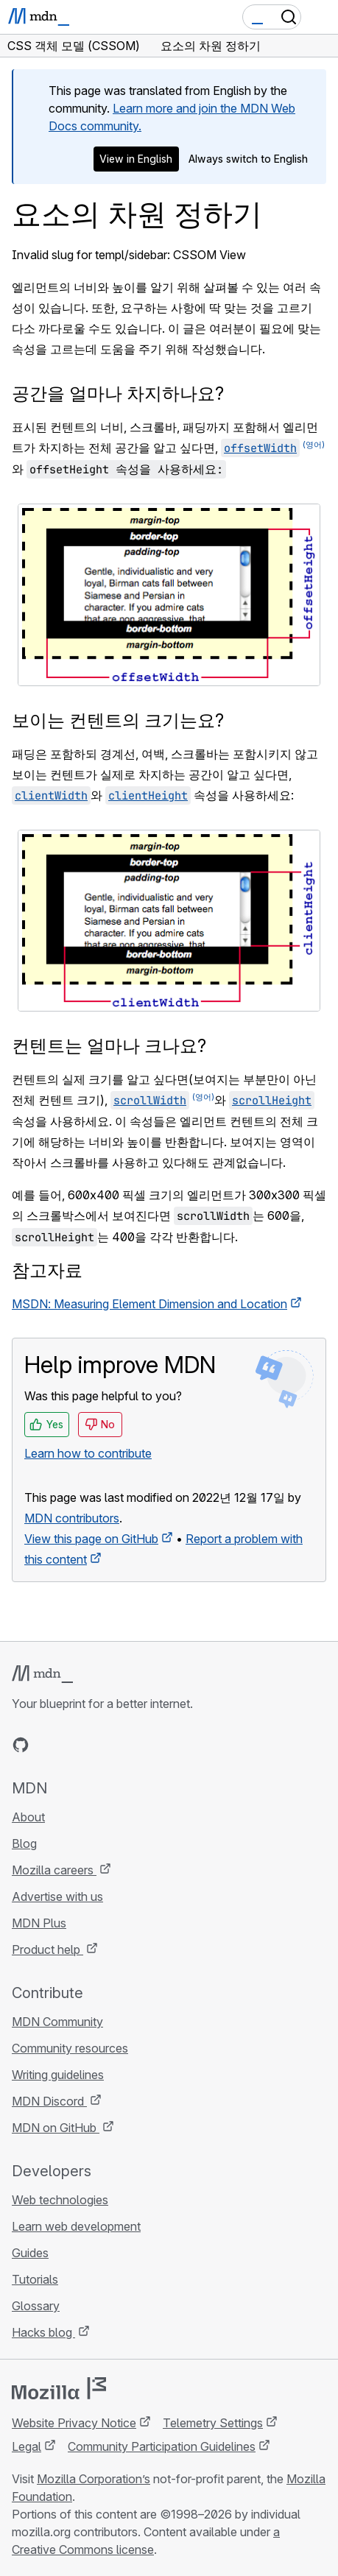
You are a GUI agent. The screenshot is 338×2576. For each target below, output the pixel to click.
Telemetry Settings (213, 2423)
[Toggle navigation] (321, 17)
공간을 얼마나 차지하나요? (118, 393)
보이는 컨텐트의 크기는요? (118, 720)
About (28, 1817)
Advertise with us (57, 1896)
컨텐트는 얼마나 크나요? (109, 1045)
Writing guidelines (58, 2074)
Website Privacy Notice (74, 2423)
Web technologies (60, 2199)
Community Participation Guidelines (162, 2446)
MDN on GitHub (55, 2127)
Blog (24, 1843)
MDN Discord (49, 2101)
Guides (30, 2252)
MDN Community (57, 2021)
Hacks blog (43, 2332)
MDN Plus (39, 1923)
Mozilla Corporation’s (93, 2478)
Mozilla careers (54, 1870)
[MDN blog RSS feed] (126, 1745)
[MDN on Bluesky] (47, 1745)
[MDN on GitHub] (20, 1745)
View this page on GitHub (91, 1538)
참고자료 (47, 1270)
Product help (47, 1949)
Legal (26, 2446)
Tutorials (35, 2279)
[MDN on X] (73, 1745)
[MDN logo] (42, 1674)
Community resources (70, 2048)
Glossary (36, 2305)
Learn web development (76, 2226)
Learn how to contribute (88, 1453)
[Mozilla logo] (59, 2388)
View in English (135, 158)
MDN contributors (71, 1518)
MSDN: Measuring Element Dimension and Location (149, 1303)
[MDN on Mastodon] (100, 1745)
